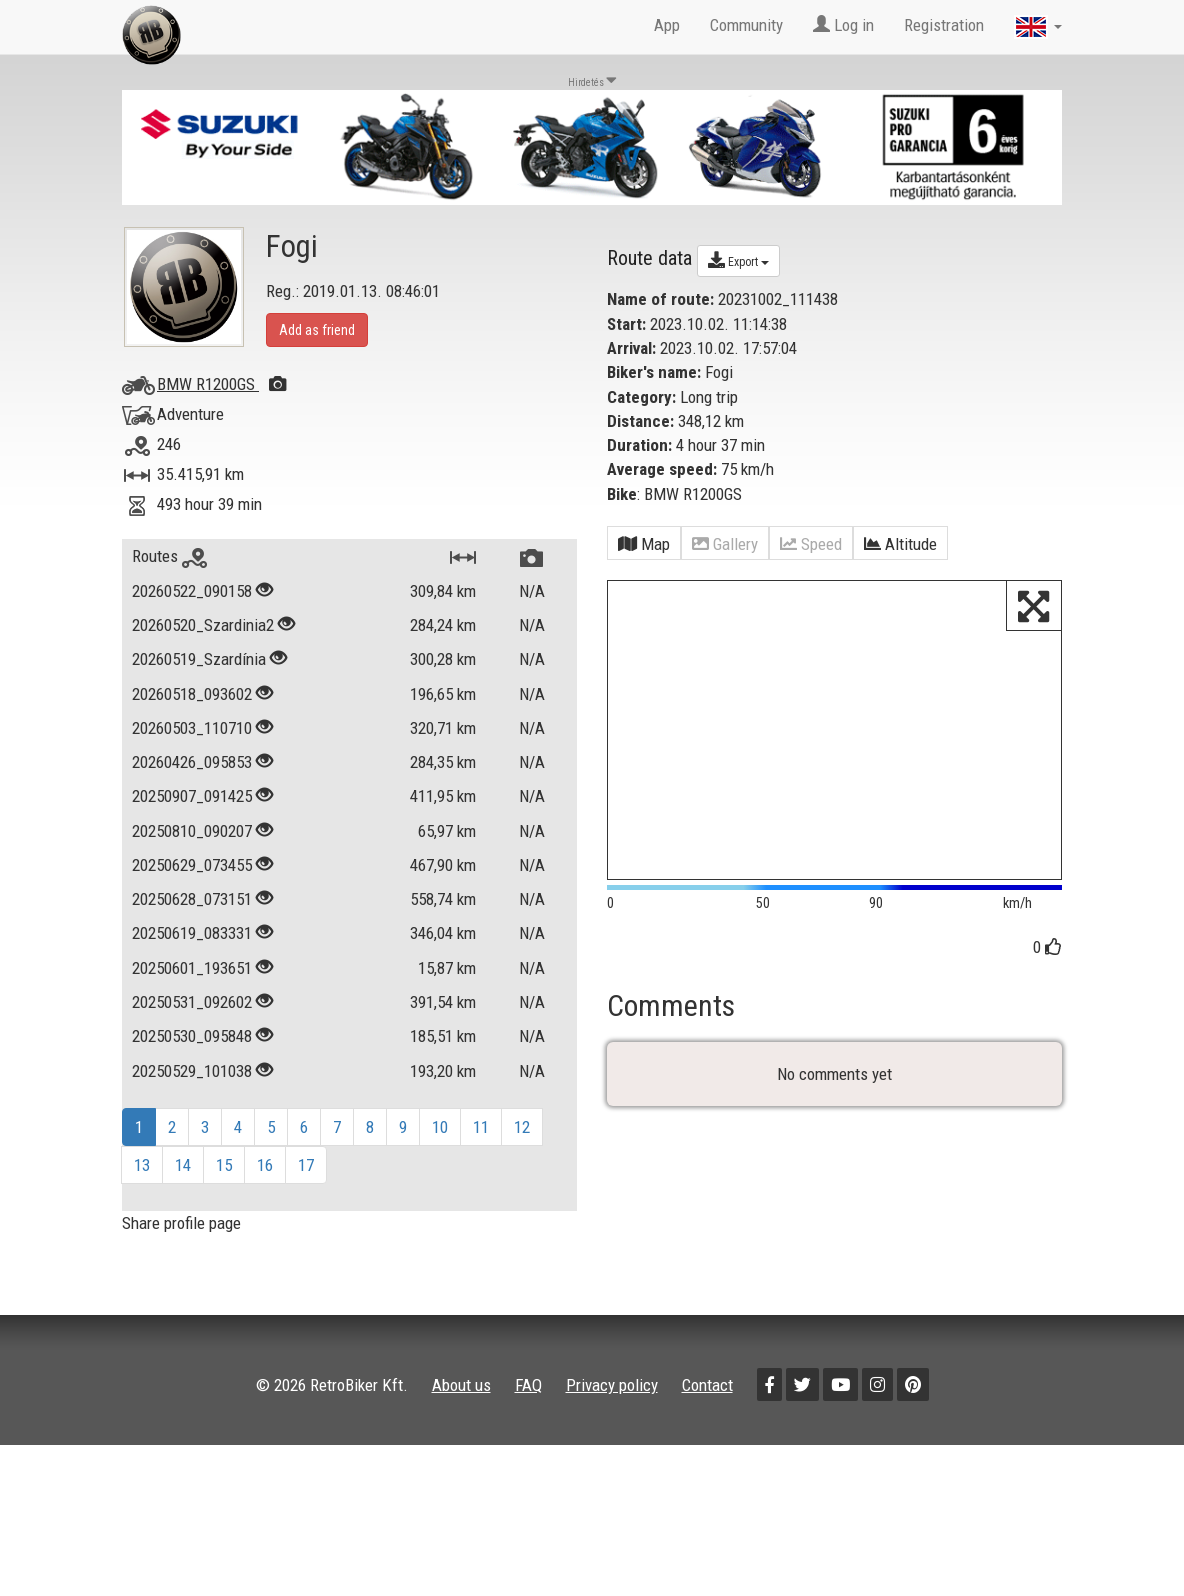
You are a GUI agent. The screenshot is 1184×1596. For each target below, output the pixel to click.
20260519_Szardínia (199, 659)
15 (224, 1165)
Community (746, 25)
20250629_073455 (192, 865)
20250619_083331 (192, 933)
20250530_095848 (192, 1036)
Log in (843, 25)
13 (142, 1165)
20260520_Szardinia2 (203, 625)
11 (481, 1127)
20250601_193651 (192, 968)
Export (738, 260)
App (667, 25)
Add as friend (317, 330)
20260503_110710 (192, 728)
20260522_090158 (192, 591)
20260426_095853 (192, 762)
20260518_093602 (192, 694)
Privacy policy (612, 1385)
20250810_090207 (192, 831)
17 (306, 1165)
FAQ (528, 1385)
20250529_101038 (192, 1071)
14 (183, 1165)
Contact (707, 1385)
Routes (169, 556)
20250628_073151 (192, 899)
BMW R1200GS (221, 384)
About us (461, 1385)
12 (522, 1127)
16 (265, 1165)
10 (440, 1127)
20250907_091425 (192, 796)
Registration (944, 25)
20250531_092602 (192, 1002)
